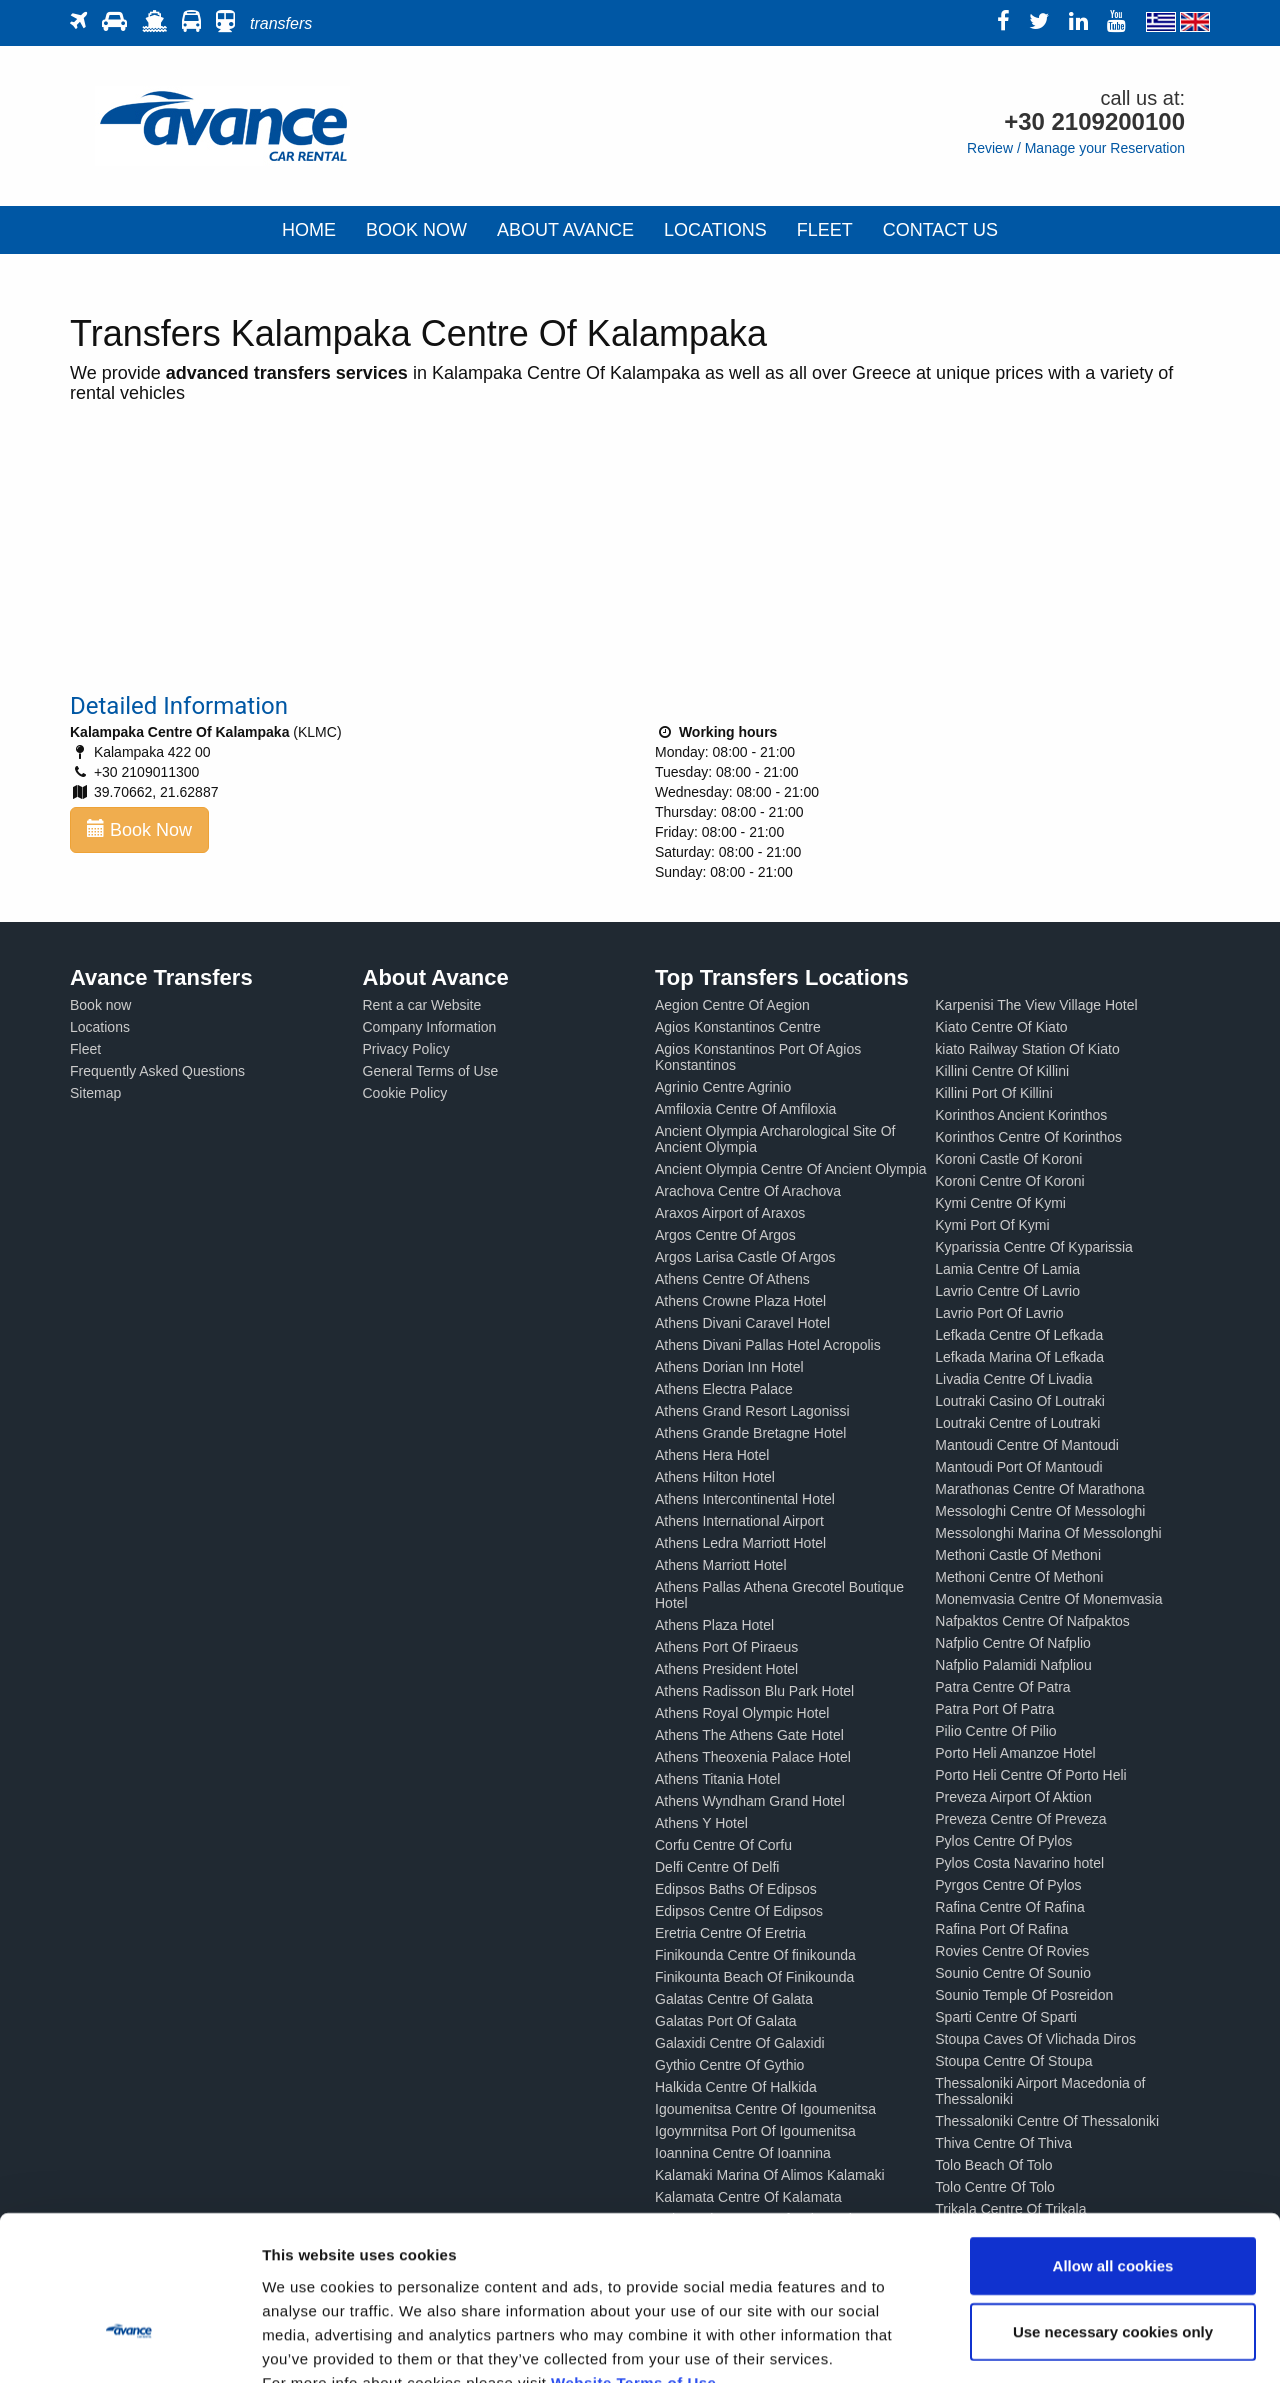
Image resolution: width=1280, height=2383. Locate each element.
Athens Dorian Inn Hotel (729, 1367)
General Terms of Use (431, 1071)
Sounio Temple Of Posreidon (1024, 1995)
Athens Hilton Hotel (715, 1477)
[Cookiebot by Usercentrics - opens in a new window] (129, 2344)
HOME (309, 230)
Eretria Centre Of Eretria (730, 1933)
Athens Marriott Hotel (721, 1565)
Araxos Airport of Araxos (730, 1213)
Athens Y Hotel (701, 1823)
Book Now (139, 829)
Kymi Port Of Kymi (992, 1225)
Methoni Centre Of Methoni (1019, 1577)
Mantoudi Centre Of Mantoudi (1027, 1445)
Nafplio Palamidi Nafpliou (1013, 1665)
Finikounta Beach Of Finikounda (754, 1977)
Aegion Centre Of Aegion (732, 1005)
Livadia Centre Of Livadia (1013, 1379)
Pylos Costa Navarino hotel (1019, 1863)
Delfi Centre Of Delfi (717, 1867)
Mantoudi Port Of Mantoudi (1018, 1467)
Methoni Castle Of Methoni (1018, 1555)
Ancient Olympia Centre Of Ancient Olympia (791, 1169)
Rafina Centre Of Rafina (1009, 1907)
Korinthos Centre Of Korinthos (1028, 1137)
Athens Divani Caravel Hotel (742, 1323)
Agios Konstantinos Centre (738, 1027)
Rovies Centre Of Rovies (1012, 1951)
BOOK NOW (416, 230)
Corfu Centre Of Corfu (723, 1845)
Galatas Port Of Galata (726, 2021)
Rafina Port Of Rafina (1001, 1929)
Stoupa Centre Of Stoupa (1013, 2061)
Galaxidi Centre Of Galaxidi (740, 2043)
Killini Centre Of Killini (1002, 1071)
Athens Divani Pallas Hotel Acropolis (768, 1345)
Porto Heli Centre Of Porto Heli (1030, 1775)
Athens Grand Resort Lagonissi (752, 1411)
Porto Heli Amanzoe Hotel (1015, 1753)
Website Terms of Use (633, 2262)
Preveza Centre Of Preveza (1020, 1819)
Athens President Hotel (726, 1669)
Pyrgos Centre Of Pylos (1008, 1885)
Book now (100, 1005)
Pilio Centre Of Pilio (995, 1731)
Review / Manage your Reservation (1076, 148)
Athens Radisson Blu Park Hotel (754, 1691)
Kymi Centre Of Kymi (1000, 1203)
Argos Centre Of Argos (725, 1235)
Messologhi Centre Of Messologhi (1040, 1511)
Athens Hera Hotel (712, 1455)
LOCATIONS (715, 230)
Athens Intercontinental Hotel (745, 1499)
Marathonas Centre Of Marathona (1039, 1489)
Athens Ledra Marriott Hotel (740, 1543)
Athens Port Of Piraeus (726, 1647)
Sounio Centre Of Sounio (1013, 1973)
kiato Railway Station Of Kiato (1027, 1049)
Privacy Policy (406, 1049)
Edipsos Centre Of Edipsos (739, 1911)
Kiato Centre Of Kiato (1001, 1027)
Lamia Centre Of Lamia (1007, 1269)
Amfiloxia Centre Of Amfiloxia (745, 1109)
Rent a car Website (422, 1005)
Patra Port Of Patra (994, 1709)
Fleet (85, 1049)
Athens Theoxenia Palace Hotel (753, 1757)
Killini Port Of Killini (993, 1093)
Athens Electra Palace (724, 1389)
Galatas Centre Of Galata (734, 1999)
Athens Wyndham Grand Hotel (750, 1801)
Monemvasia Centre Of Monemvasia (1048, 1599)
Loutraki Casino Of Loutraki (1020, 1401)
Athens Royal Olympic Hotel (742, 1713)
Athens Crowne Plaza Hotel (740, 1301)
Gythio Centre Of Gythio (729, 2065)
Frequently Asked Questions (157, 1071)
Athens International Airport (739, 1521)
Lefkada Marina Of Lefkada (1019, 1357)
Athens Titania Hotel (717, 1779)
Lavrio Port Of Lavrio (999, 1313)
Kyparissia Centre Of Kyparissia (1034, 1247)
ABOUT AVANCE (565, 230)
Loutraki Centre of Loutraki (1017, 1423)
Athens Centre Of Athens (732, 1279)
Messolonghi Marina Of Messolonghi (1048, 1533)
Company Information (430, 1027)
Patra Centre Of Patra (1002, 1687)
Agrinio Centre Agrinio (723, 1087)
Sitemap (95, 1093)
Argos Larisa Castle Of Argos (745, 1257)
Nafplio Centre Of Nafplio (1013, 1643)
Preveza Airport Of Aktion (1013, 1797)
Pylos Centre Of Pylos (1003, 1841)
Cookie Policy (405, 1093)
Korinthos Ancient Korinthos (1021, 1115)
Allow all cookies (1113, 2146)
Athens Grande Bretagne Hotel (750, 1433)
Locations (100, 1027)
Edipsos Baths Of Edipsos (736, 1889)
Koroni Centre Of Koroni (1009, 1181)
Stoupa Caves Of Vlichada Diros (1035, 2039)
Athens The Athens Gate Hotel (749, 1735)
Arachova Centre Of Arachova (748, 1191)
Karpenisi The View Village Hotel (1036, 1005)
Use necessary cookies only (1113, 2212)
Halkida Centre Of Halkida (736, 2087)
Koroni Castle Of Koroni (1008, 1159)
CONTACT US (940, 230)
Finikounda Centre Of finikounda (755, 1955)
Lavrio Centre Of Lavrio (1007, 1291)
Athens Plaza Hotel (714, 1625)
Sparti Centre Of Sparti (1006, 2017)
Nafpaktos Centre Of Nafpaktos (1032, 1621)
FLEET (825, 230)
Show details (1049, 2343)
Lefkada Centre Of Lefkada (1019, 1335)
